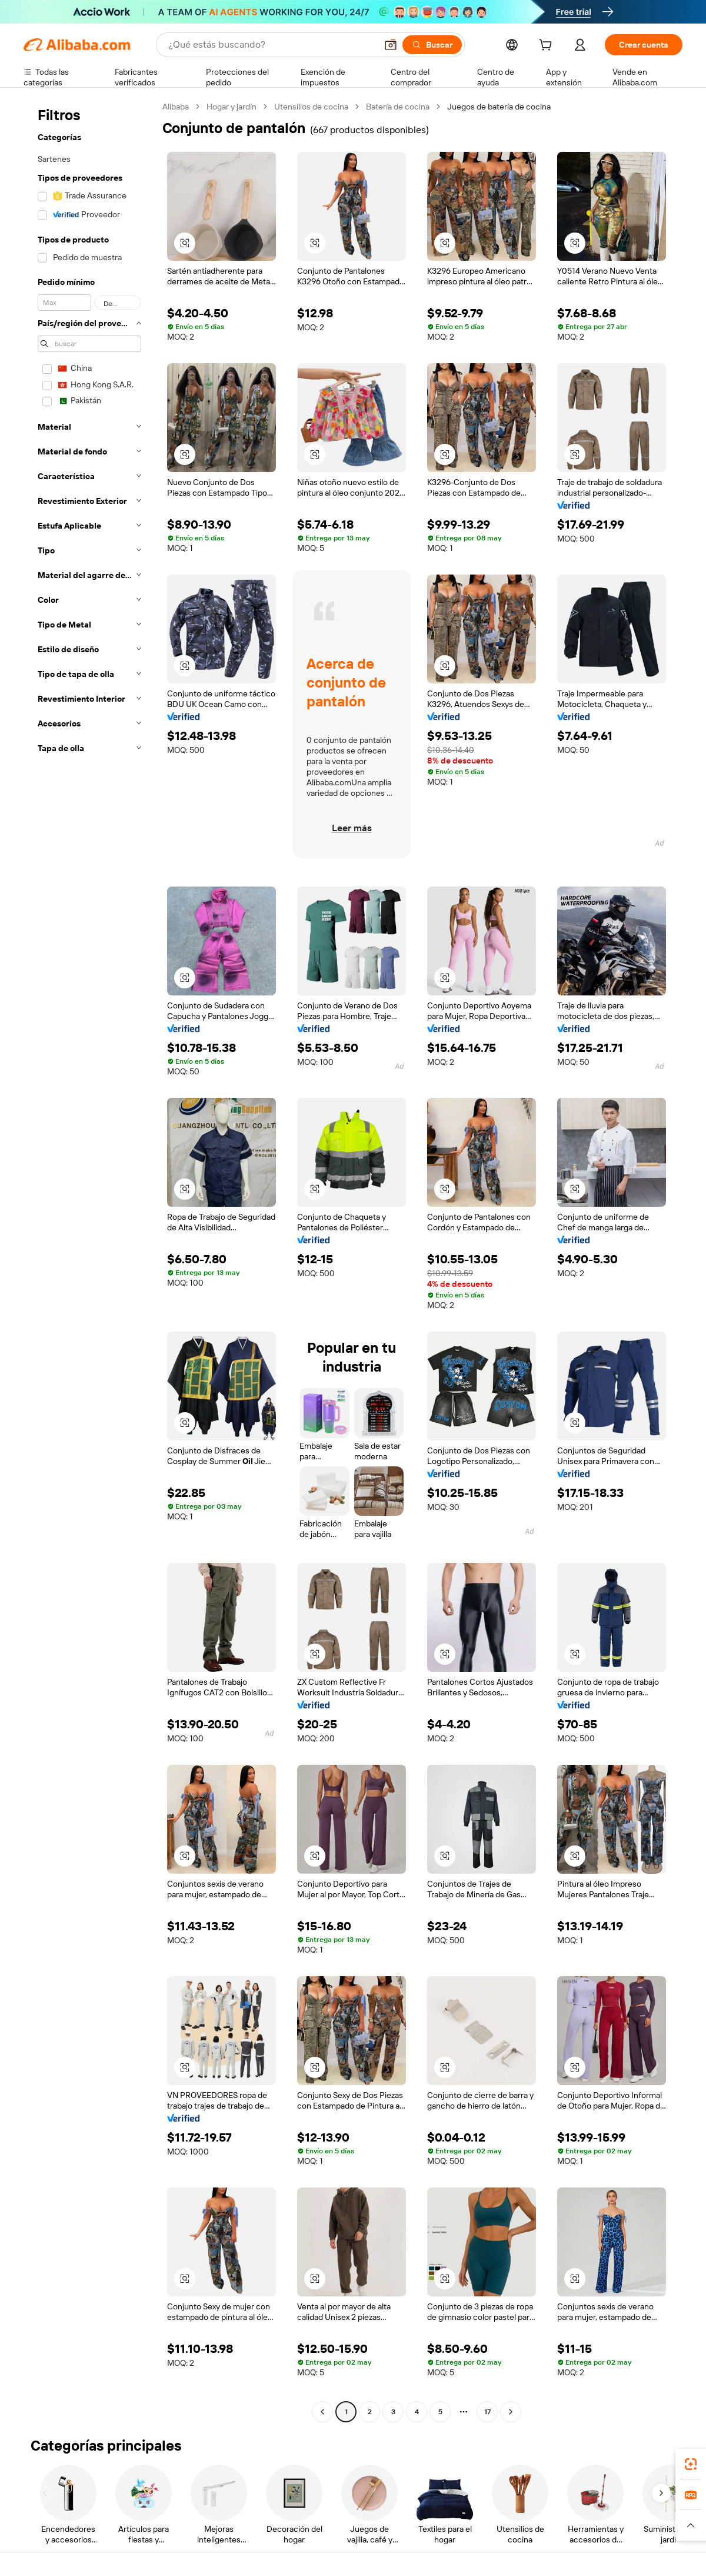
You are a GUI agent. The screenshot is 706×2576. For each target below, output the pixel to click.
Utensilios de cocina (311, 106)
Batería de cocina (397, 106)
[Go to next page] (510, 2411)
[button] (391, 45)
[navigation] (89, 1260)
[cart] (548, 46)
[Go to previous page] (322, 2411)
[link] (690, 2464)
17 (487, 2412)
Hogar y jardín (232, 106)
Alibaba (175, 106)
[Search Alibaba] (271, 44)
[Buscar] (432, 44)
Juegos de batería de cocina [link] (499, 106)
